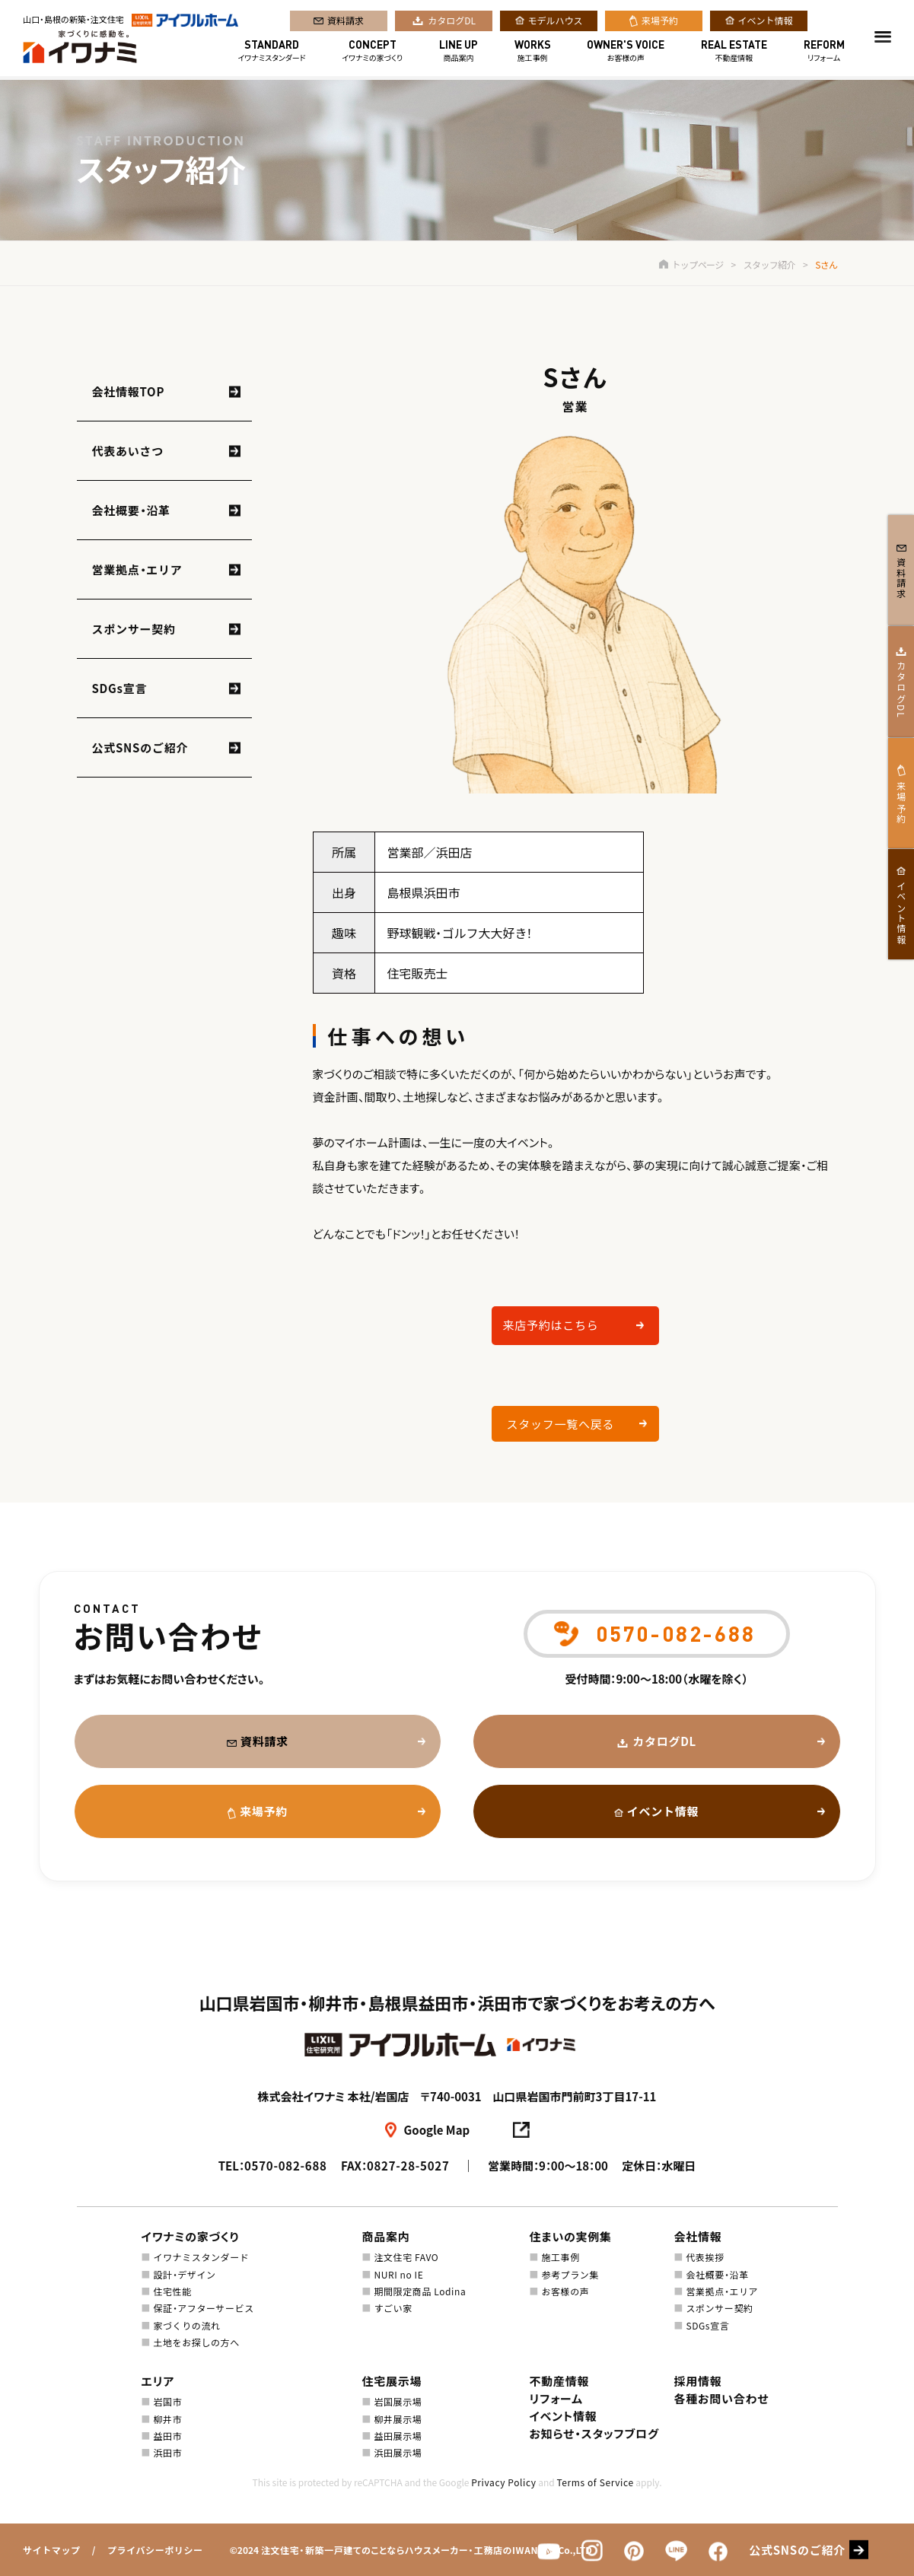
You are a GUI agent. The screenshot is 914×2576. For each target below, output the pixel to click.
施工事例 (532, 52)
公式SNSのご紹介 (140, 747)
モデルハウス (555, 21)
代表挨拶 (705, 2256)
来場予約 (660, 21)
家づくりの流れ (186, 2325)
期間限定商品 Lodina (420, 2291)
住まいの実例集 (571, 2236)
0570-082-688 (285, 2166)
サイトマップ (52, 2549)
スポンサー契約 (134, 629)
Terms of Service (594, 2482)
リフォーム (824, 52)
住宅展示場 (392, 2381)
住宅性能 (172, 2291)
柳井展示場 (398, 2418)
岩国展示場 (398, 2401)
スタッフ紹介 (769, 264)
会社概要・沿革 (131, 510)
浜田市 (167, 2452)
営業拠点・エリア (137, 569)
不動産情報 (734, 52)
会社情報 (698, 2236)
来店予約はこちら (551, 1325)
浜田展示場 (398, 2452)
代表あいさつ (128, 451)
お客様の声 (625, 52)
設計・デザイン (184, 2274)
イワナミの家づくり (372, 52)
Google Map (437, 2130)
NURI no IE (398, 2274)
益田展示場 (398, 2435)
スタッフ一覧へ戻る (561, 1424)
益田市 (167, 2435)
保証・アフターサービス (203, 2307)
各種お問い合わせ (721, 2398)
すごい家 (393, 2307)
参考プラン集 (570, 2274)
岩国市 (167, 2401)
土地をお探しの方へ (196, 2342)
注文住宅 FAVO (406, 2256)
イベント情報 (765, 21)
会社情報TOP (128, 391)
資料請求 (345, 21)
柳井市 (167, 2418)
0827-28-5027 (408, 2166)
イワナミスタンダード (272, 52)
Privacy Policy (503, 2482)
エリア (158, 2381)
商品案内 (458, 52)
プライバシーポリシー (155, 2549)
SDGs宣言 (120, 688)
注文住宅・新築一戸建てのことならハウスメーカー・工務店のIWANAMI (408, 2549)
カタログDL (452, 21)
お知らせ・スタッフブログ (594, 2433)
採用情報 (698, 2381)
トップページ (691, 264)
